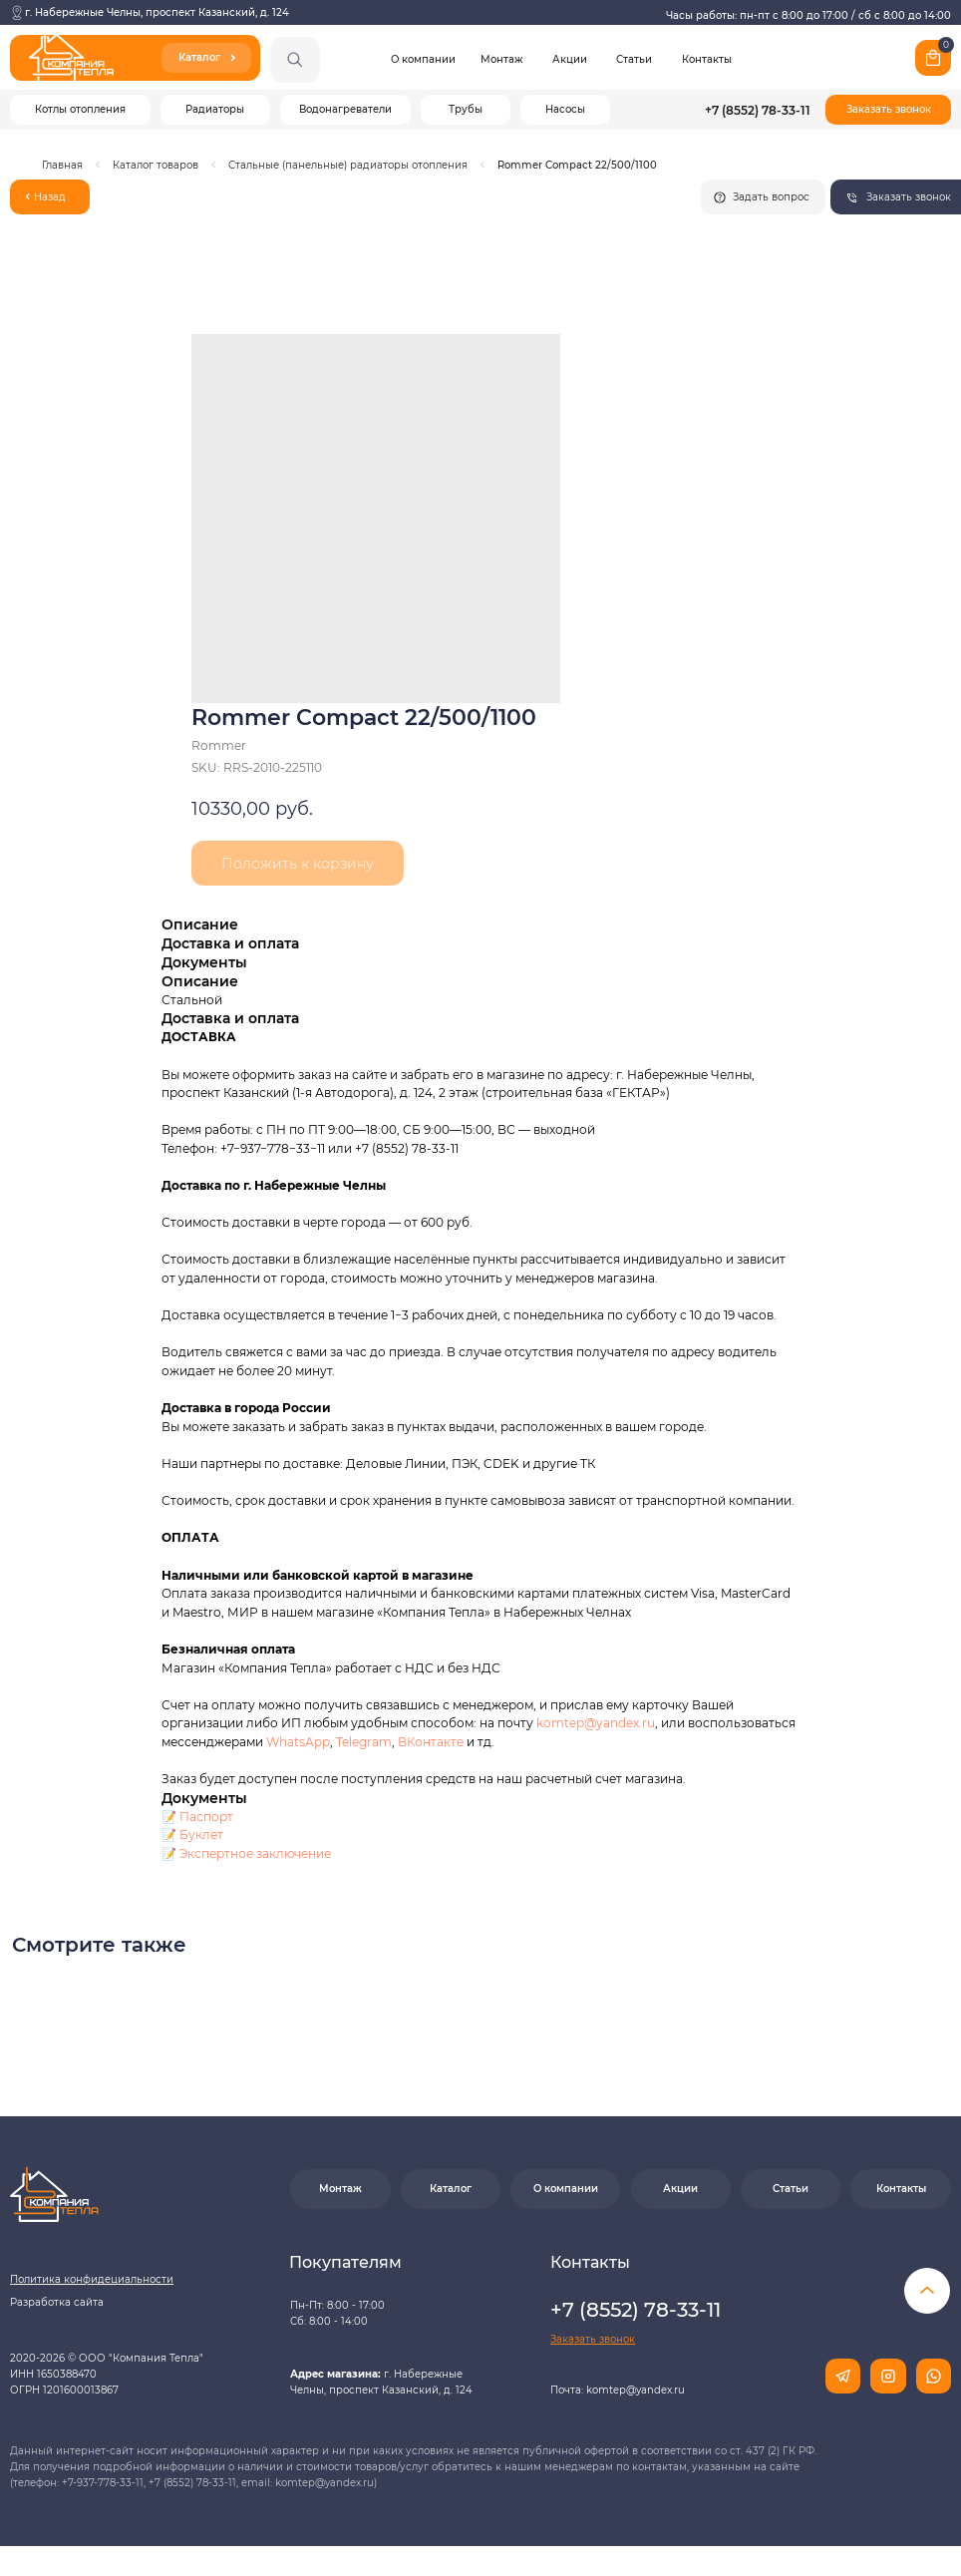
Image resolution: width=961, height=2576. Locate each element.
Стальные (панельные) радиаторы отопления (348, 165)
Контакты (707, 59)
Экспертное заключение (255, 1853)
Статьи (634, 59)
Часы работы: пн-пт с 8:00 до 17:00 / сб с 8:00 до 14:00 (808, 15)
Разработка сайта (57, 2302)
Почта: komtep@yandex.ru (617, 2390)
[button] (887, 110)
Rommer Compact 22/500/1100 (577, 165)
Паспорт (206, 1816)
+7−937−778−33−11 (272, 1148)
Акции (569, 59)
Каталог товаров (155, 165)
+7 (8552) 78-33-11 (757, 110)
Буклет (201, 1834)
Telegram (364, 1741)
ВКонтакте (432, 1741)
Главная (62, 165)
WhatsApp (298, 1741)
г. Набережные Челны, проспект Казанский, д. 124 (157, 12)
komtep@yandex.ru (595, 1722)
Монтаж (501, 59)
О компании (423, 59)
